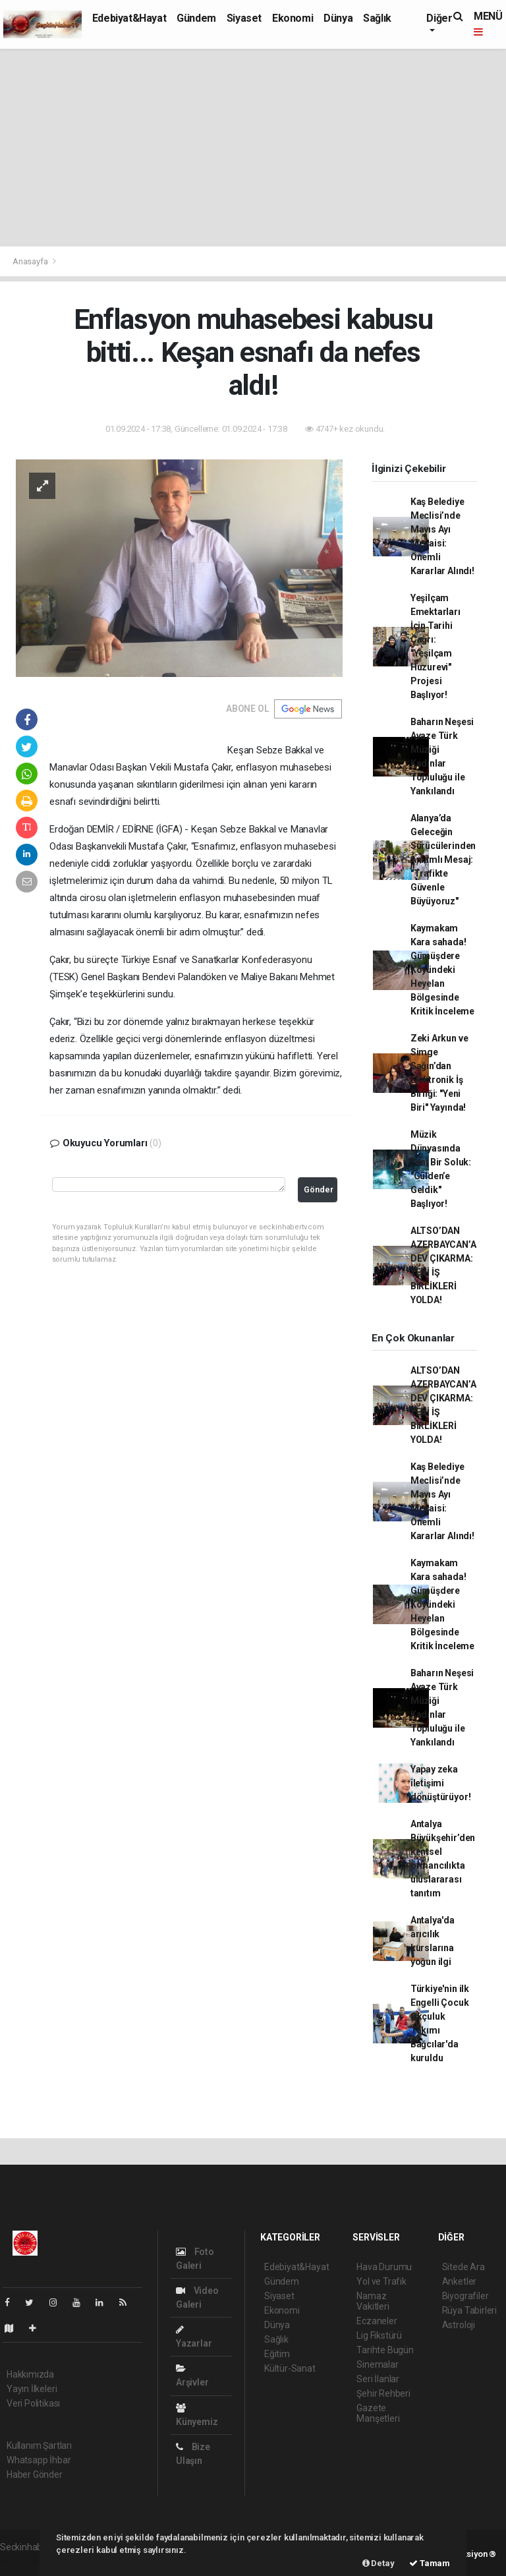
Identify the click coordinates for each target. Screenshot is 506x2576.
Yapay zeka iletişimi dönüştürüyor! (440, 1783)
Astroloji (458, 2325)
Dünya (337, 18)
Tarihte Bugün (385, 2350)
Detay (378, 2563)
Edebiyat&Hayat (129, 18)
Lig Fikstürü (379, 2335)
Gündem (196, 18)
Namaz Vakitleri (372, 2301)
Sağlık (377, 18)
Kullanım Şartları (39, 2445)
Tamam (429, 2563)
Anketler (459, 2281)
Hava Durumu (384, 2267)
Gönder (318, 1189)
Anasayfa (31, 261)
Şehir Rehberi (383, 2393)
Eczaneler (376, 2321)
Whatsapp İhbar (38, 2460)
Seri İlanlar (377, 2379)
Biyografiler (465, 2296)
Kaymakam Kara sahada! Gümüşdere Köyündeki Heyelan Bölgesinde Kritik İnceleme (442, 969)
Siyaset (244, 18)
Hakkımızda (30, 2374)
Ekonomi (292, 18)
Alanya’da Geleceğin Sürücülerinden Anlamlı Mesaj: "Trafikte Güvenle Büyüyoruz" (443, 859)
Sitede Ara (463, 2267)
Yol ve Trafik (381, 2281)
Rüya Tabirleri (469, 2310)
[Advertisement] (253, 147)
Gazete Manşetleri (377, 2413)
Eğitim (277, 2354)
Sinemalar (377, 2364)
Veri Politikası (33, 2403)
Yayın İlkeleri (32, 2389)
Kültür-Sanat (290, 2368)
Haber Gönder (35, 2474)
